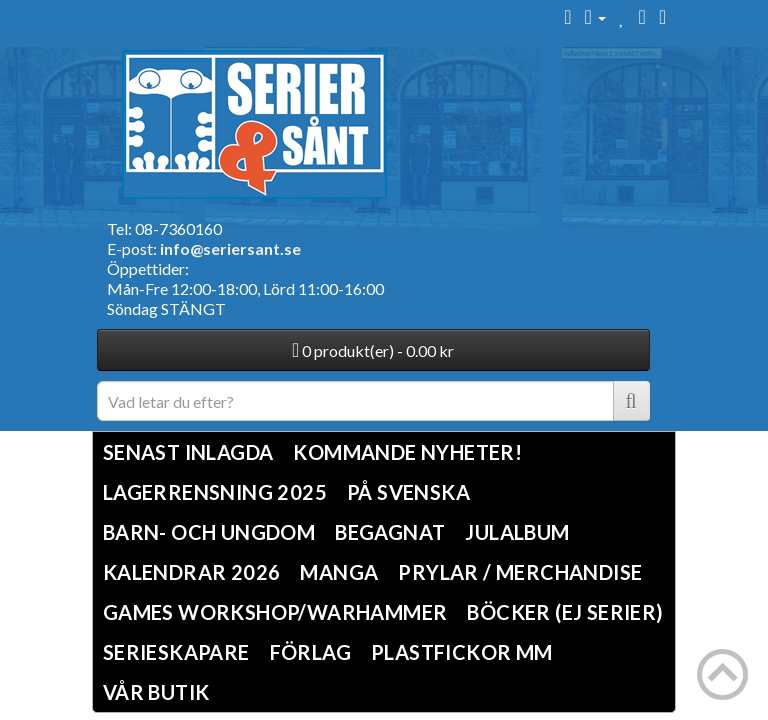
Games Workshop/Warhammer (275, 612)
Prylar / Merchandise (520, 572)
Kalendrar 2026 (192, 572)
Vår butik (156, 692)
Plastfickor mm (462, 652)
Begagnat (390, 532)
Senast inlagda (188, 452)
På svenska (408, 492)
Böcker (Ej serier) (565, 612)
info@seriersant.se (230, 248)
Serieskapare (176, 652)
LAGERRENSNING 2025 (215, 492)
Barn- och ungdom (209, 532)
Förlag (310, 652)
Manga (339, 572)
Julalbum (517, 532)
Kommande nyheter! (407, 452)
